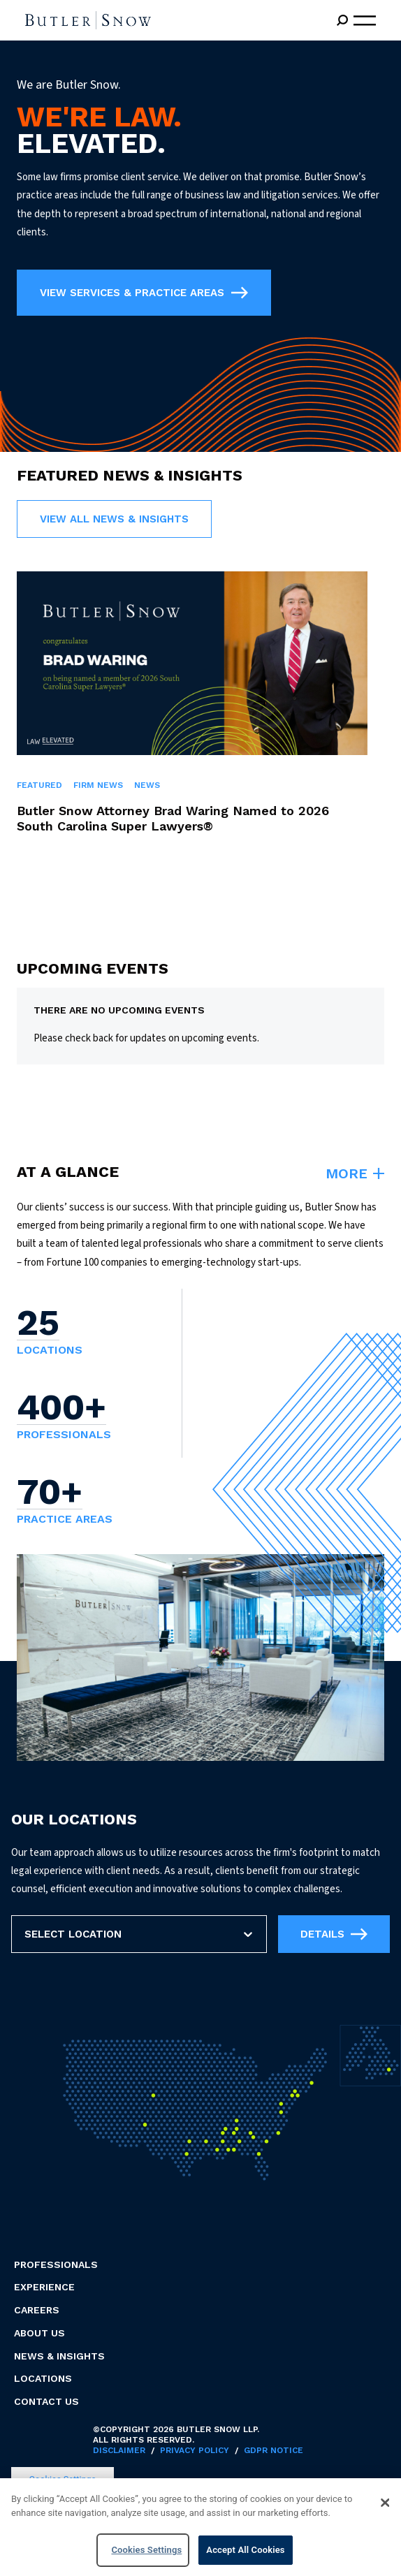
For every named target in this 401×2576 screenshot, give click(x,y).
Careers (36, 2309)
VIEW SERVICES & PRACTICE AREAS (144, 292)
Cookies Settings (146, 2552)
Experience (44, 2286)
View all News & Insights (114, 519)
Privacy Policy (194, 2450)
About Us (39, 2333)
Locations (43, 2378)
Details (334, 1934)
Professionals (56, 2264)
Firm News (98, 785)
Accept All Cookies (245, 2552)
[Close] (385, 2504)
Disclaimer (119, 2450)
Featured (39, 785)
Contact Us (46, 2401)
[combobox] (26, 1934)
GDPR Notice (273, 2450)
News (147, 785)
